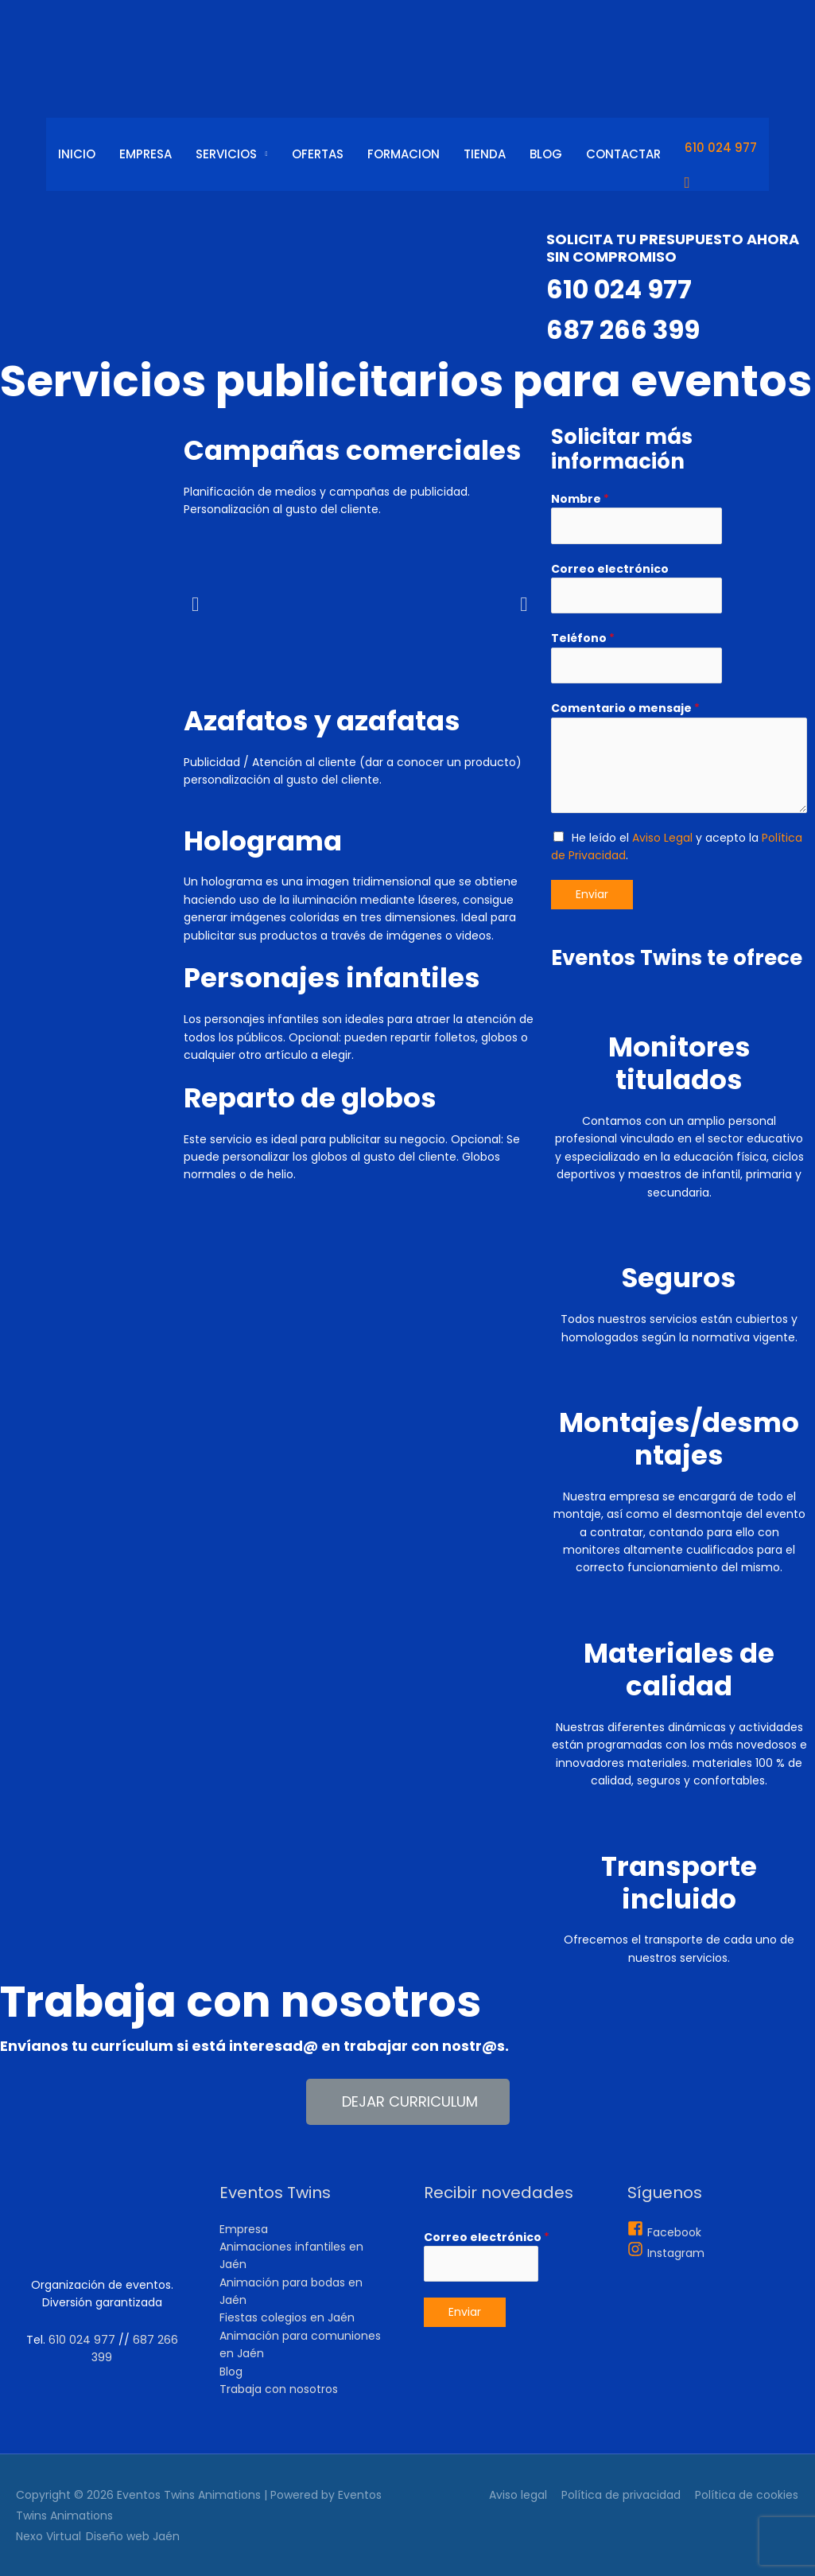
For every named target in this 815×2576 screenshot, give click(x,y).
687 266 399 (626, 329)
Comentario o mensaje (625, 708)
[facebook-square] (664, 2232)
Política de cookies (747, 2495)
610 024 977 (721, 147)
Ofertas (317, 154)
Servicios (226, 154)
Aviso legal (519, 2495)
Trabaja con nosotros (278, 2389)
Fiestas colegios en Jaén (287, 2317)
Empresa (145, 154)
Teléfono (583, 638)
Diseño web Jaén (133, 2536)
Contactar (623, 154)
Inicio (76, 154)
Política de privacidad (621, 2495)
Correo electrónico (610, 569)
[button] (408, 2102)
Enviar (592, 894)
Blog (546, 154)
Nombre (580, 499)
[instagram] (665, 2253)
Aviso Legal (662, 838)
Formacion (403, 154)
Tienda (485, 154)
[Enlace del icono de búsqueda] (721, 183)
